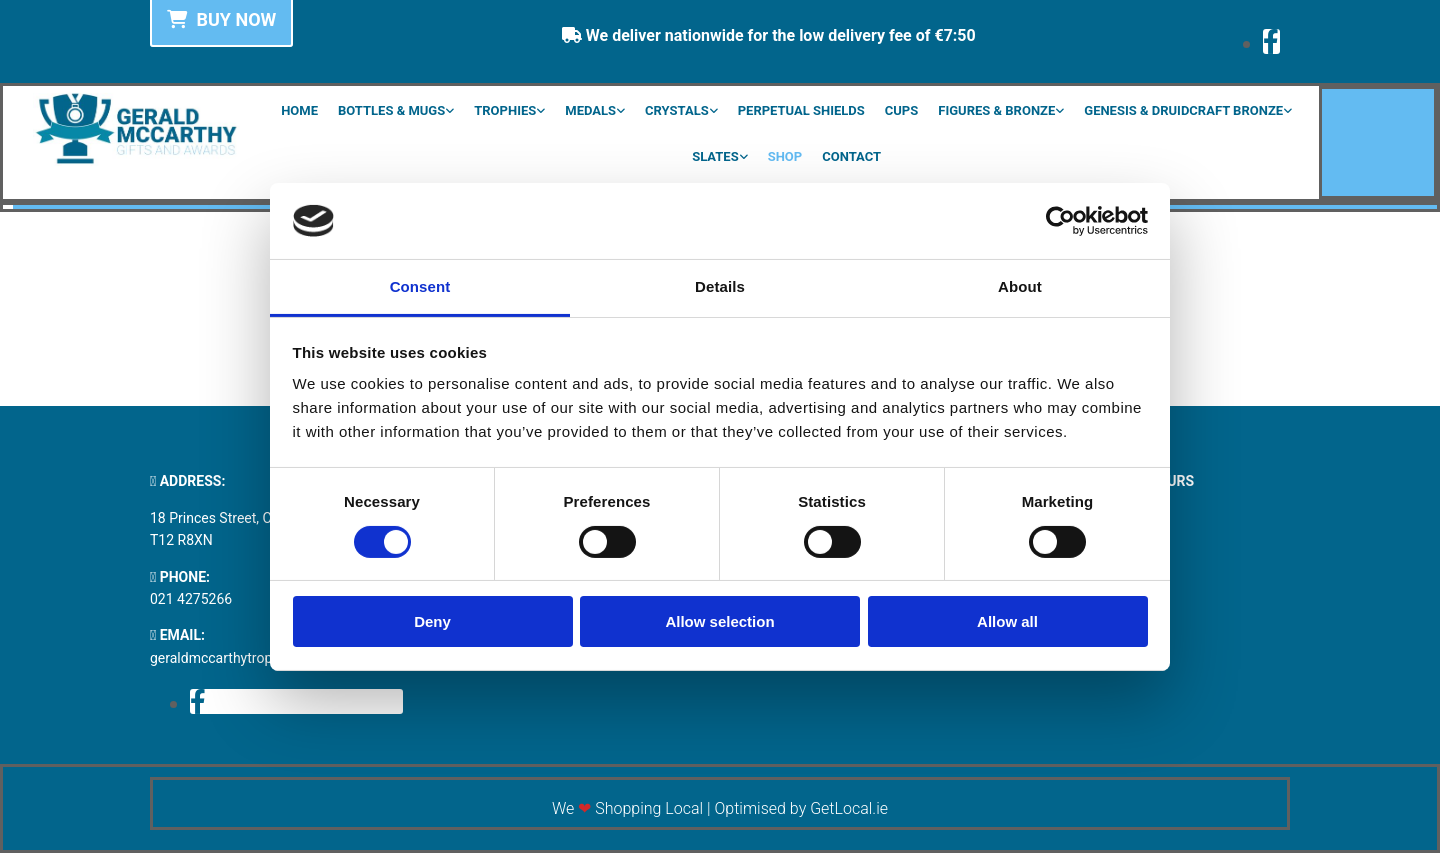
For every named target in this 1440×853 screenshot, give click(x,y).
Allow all (1007, 621)
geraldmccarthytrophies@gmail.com (263, 658)
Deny (432, 621)
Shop (785, 156)
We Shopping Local (627, 808)
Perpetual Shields (801, 110)
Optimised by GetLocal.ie (801, 808)
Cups (901, 110)
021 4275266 (191, 599)
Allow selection (719, 621)
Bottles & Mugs (391, 110)
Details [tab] (720, 286)
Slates (715, 156)
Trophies (505, 110)
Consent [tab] (420, 286)
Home (299, 110)
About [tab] (1020, 286)
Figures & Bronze (996, 110)
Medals (590, 110)
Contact (851, 156)
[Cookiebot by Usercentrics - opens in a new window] (1060, 221)
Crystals (677, 110)
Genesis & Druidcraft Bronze (1183, 110)
